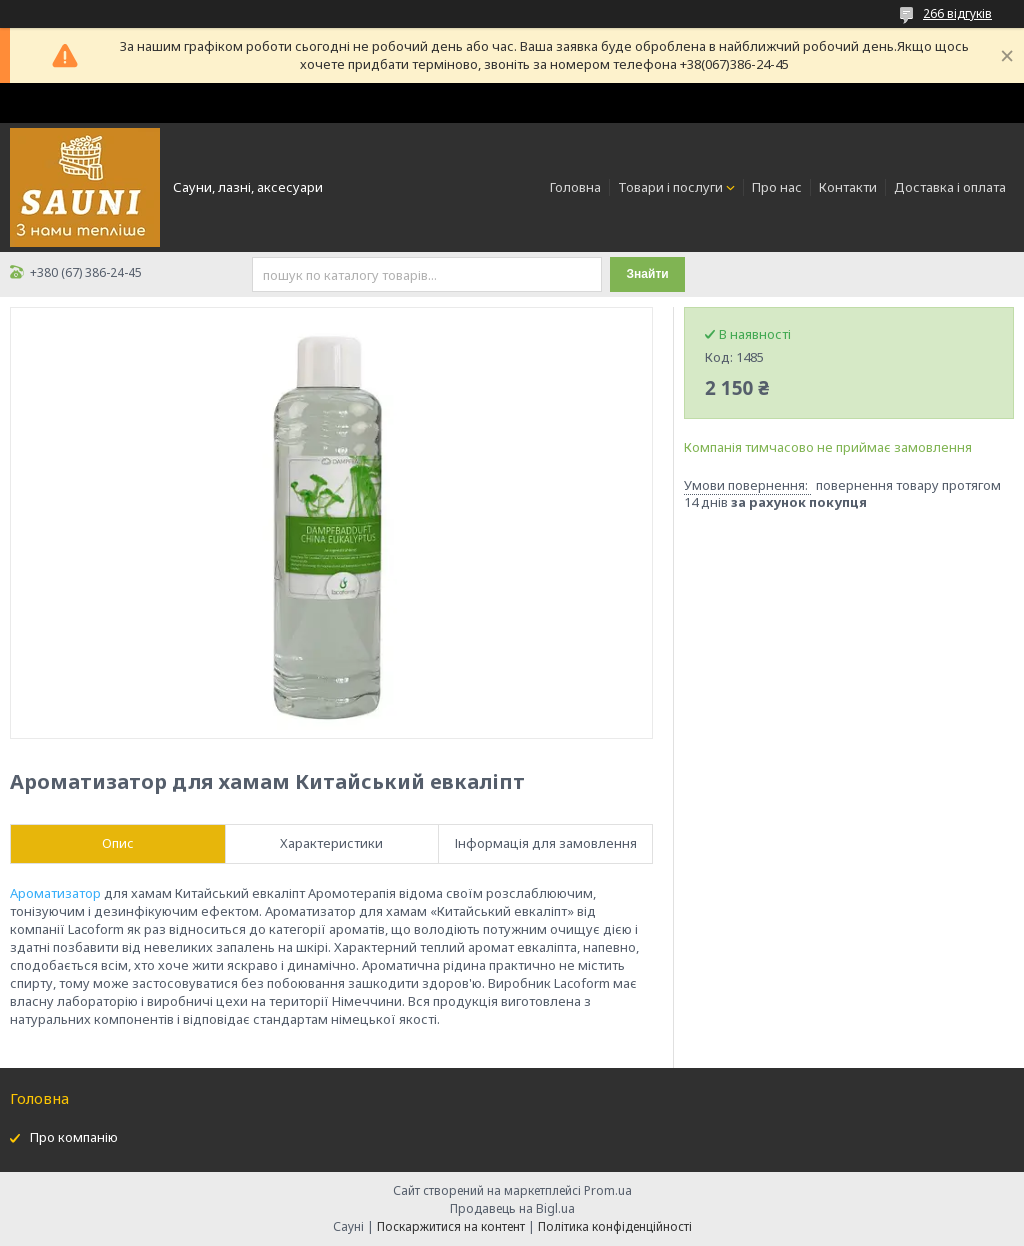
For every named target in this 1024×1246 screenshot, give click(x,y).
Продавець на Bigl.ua (512, 1208)
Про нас (777, 187)
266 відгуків (957, 13)
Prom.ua (608, 1190)
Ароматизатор (55, 893)
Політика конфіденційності (615, 1226)
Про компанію (74, 1137)
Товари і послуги (670, 187)
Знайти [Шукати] (648, 274)
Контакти (848, 187)
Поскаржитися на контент (451, 1226)
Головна (575, 187)
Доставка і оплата (950, 187)
